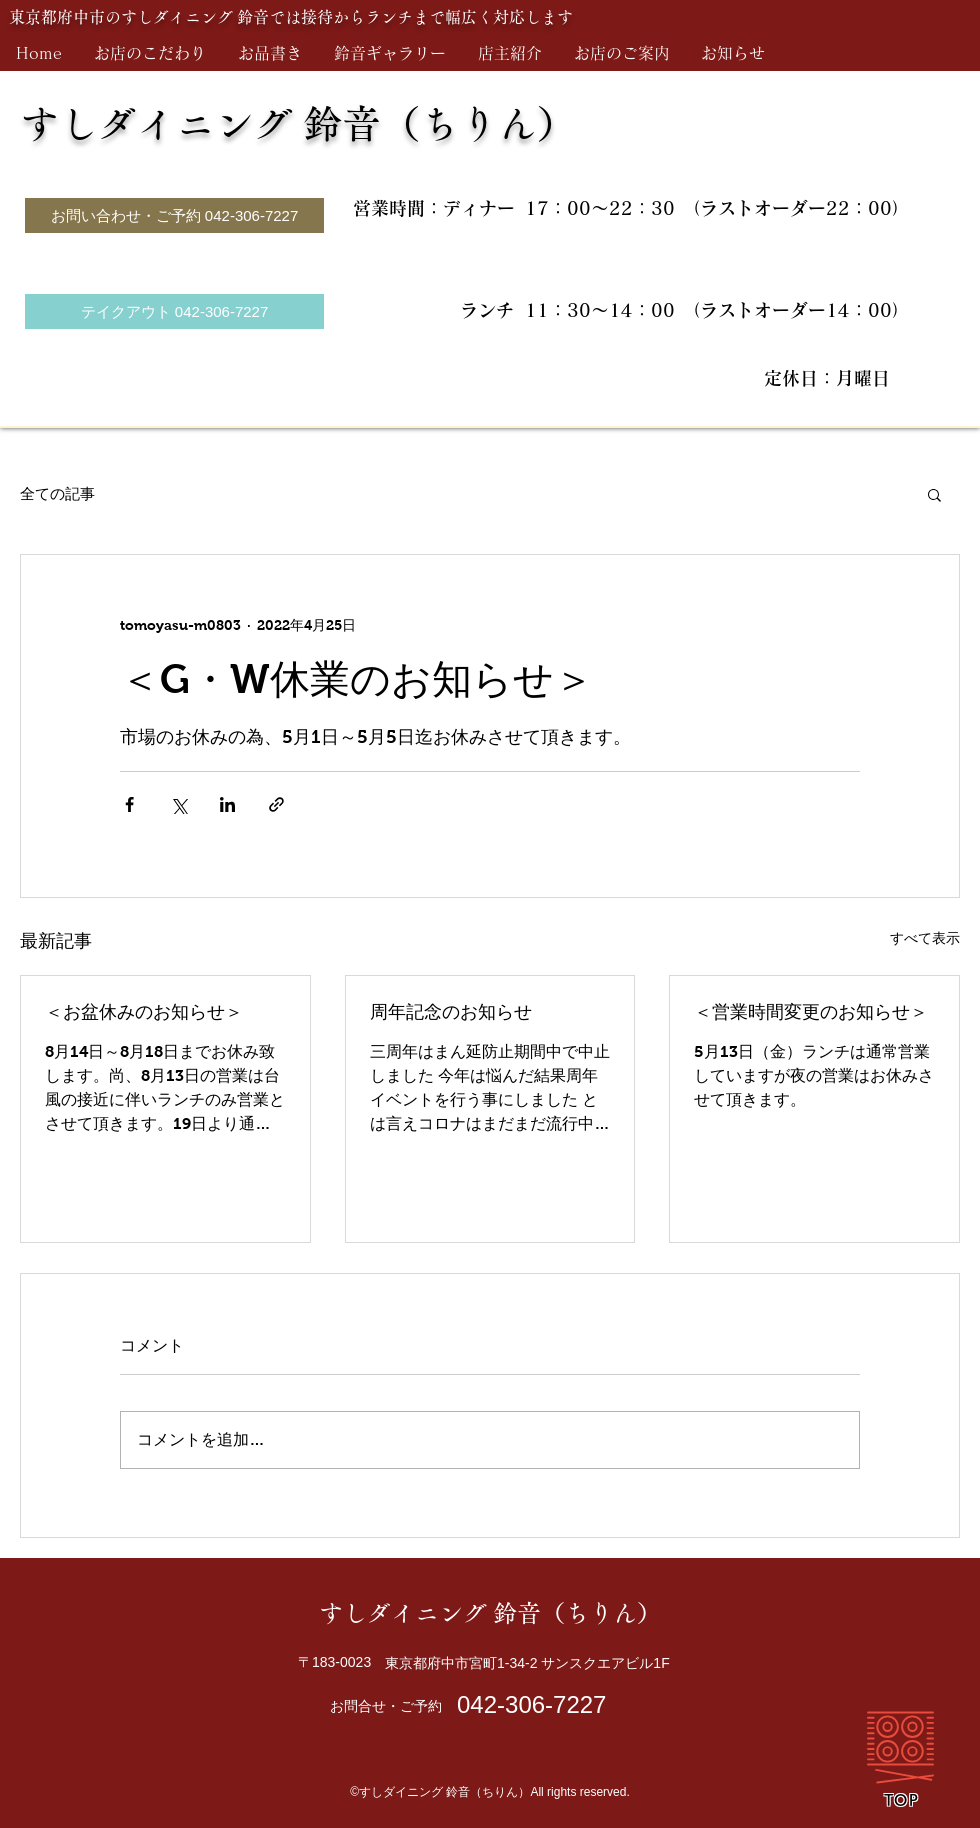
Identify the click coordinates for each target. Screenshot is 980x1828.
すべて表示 (925, 938)
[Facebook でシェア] (129, 804)
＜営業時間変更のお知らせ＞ (811, 1012)
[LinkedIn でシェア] (227, 804)
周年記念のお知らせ (451, 1012)
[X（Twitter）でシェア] (178, 804)
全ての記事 (57, 493)
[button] (934, 494)
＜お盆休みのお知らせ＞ (144, 1012)
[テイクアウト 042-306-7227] (174, 311)
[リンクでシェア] (276, 804)
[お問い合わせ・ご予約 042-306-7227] (174, 215)
